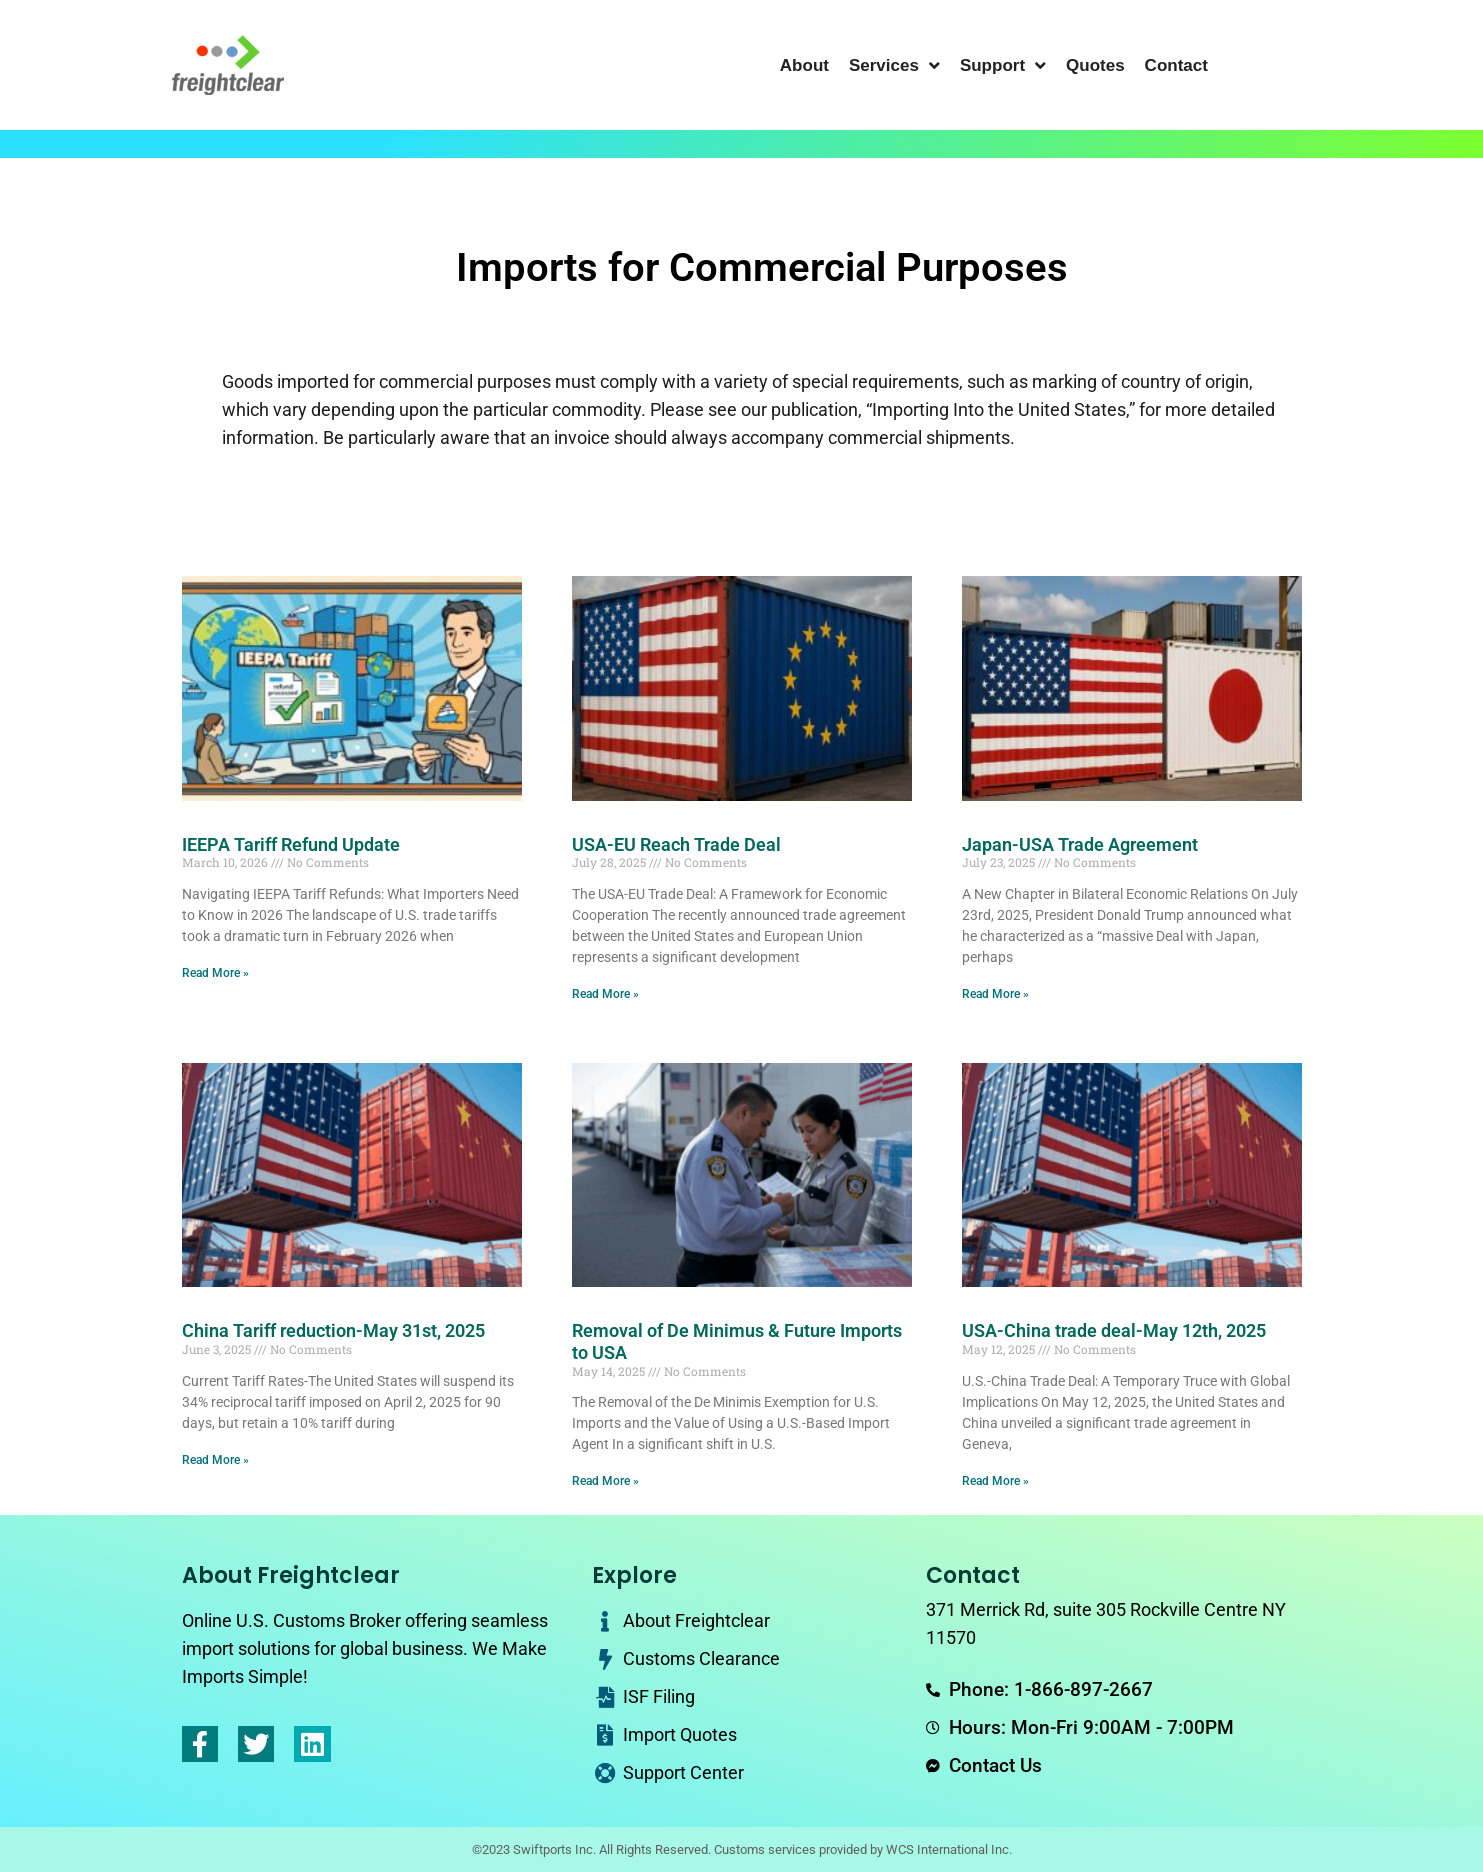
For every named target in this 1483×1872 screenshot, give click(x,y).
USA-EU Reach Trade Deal (676, 844)
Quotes (1095, 65)
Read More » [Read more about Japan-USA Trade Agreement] (995, 994)
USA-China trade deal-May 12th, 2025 (1114, 1330)
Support (1003, 65)
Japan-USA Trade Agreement (1080, 844)
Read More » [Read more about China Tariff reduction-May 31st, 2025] (215, 1460)
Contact (1176, 65)
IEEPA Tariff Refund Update (291, 844)
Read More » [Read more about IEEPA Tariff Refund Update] (215, 973)
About (804, 65)
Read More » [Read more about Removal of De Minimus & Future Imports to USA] (605, 1481)
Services (894, 65)
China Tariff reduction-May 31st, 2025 (333, 1330)
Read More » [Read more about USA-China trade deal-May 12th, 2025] (995, 1481)
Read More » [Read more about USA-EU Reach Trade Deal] (605, 994)
